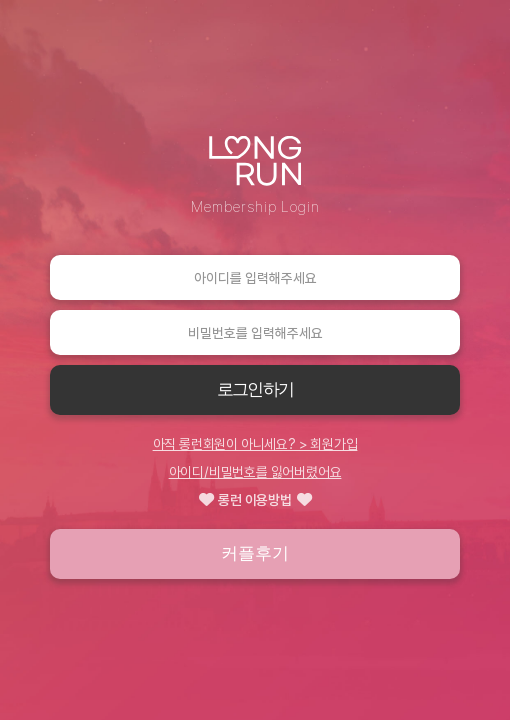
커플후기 (254, 553)
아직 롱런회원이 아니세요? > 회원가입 (255, 444)
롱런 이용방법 (255, 500)
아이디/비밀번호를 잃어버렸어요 (255, 472)
